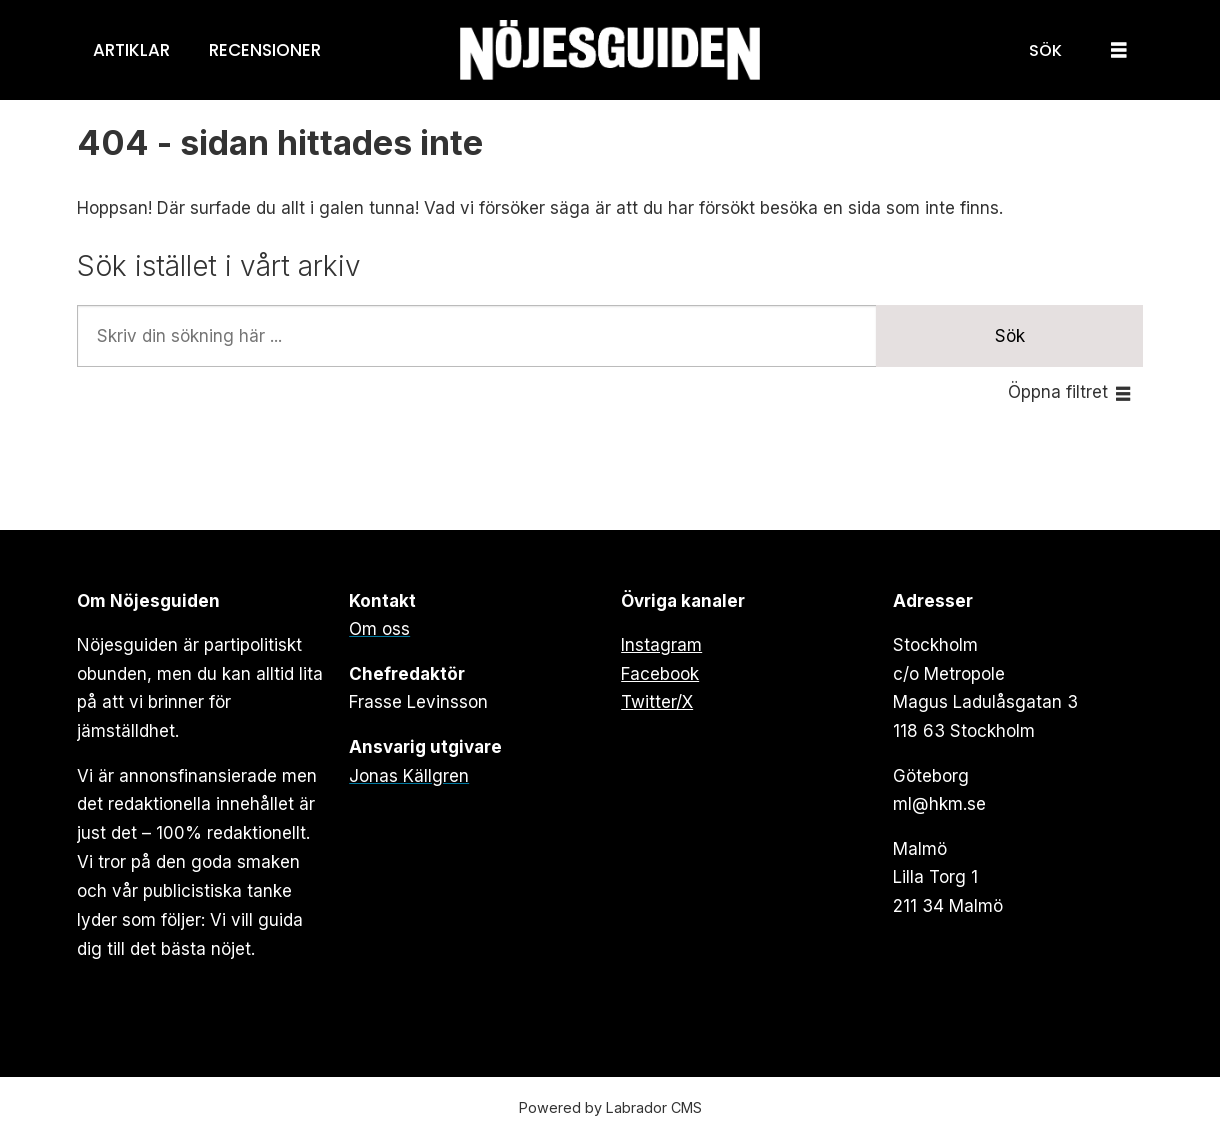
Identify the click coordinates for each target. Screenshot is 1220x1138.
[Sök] (1045, 50)
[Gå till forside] (610, 50)
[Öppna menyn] (1119, 50)
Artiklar (131, 50)
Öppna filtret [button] (1058, 392)
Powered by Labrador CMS (610, 1107)
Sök (1010, 336)
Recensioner (265, 50)
